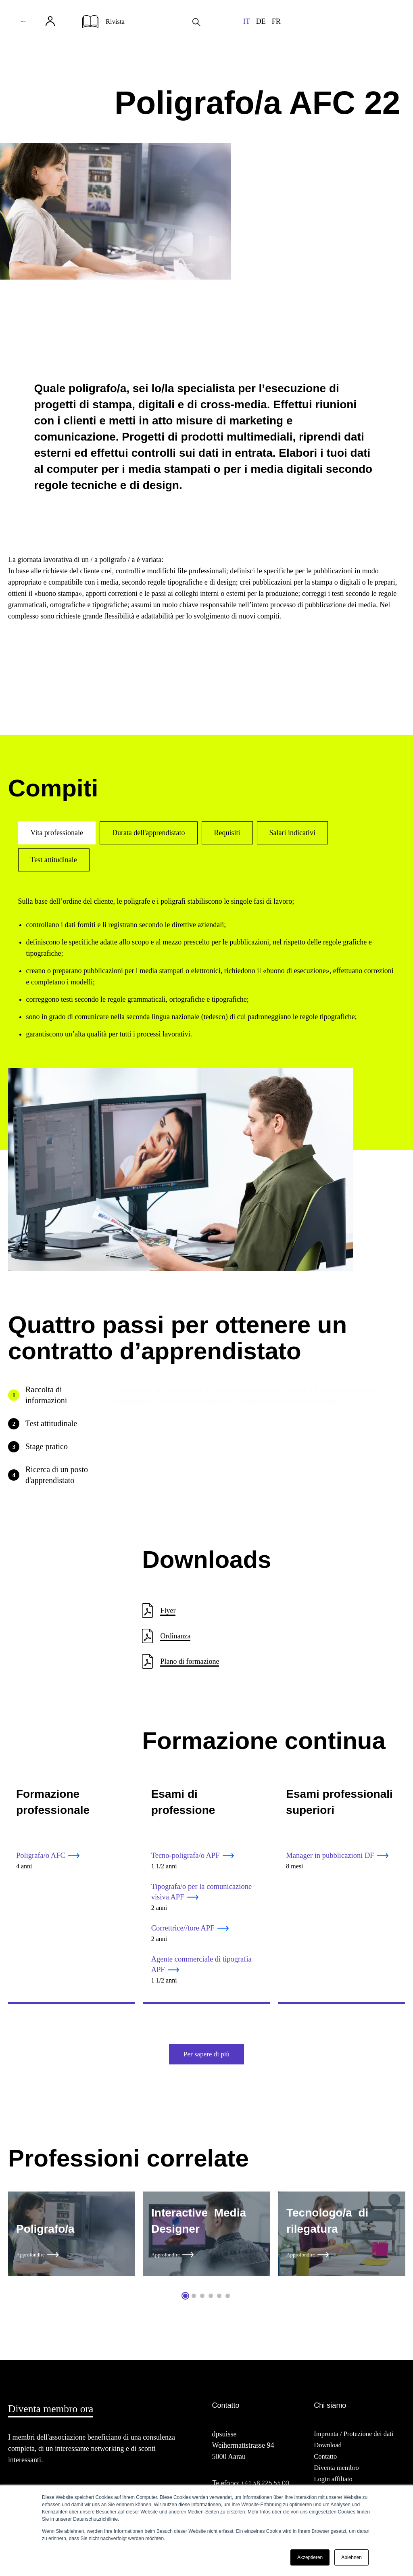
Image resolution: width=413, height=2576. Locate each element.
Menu (37, 28)
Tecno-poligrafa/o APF (188, 1855)
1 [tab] (185, 2303)
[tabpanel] (71, 2243)
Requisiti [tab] (227, 833)
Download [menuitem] (329, 2453)
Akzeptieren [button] (310, 2557)
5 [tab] (219, 2303)
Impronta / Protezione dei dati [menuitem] (357, 2442)
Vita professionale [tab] (57, 833)
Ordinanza (175, 1636)
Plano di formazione (189, 1661)
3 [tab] (202, 2303)
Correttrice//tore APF (185, 1930)
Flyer (167, 1611)
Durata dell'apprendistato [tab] (148, 833)
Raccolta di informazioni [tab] (46, 1395)
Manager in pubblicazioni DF (333, 1855)
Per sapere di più (206, 2060)
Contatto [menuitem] (326, 2464)
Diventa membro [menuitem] (338, 2476)
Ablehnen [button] (351, 2557)
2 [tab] (194, 2303)
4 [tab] (211, 2303)
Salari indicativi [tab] (292, 833)
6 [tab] (228, 2303)
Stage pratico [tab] (46, 1446)
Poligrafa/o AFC (42, 1855)
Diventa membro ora (58, 2415)
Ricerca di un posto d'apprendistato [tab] (56, 1475)
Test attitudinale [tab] (54, 860)
